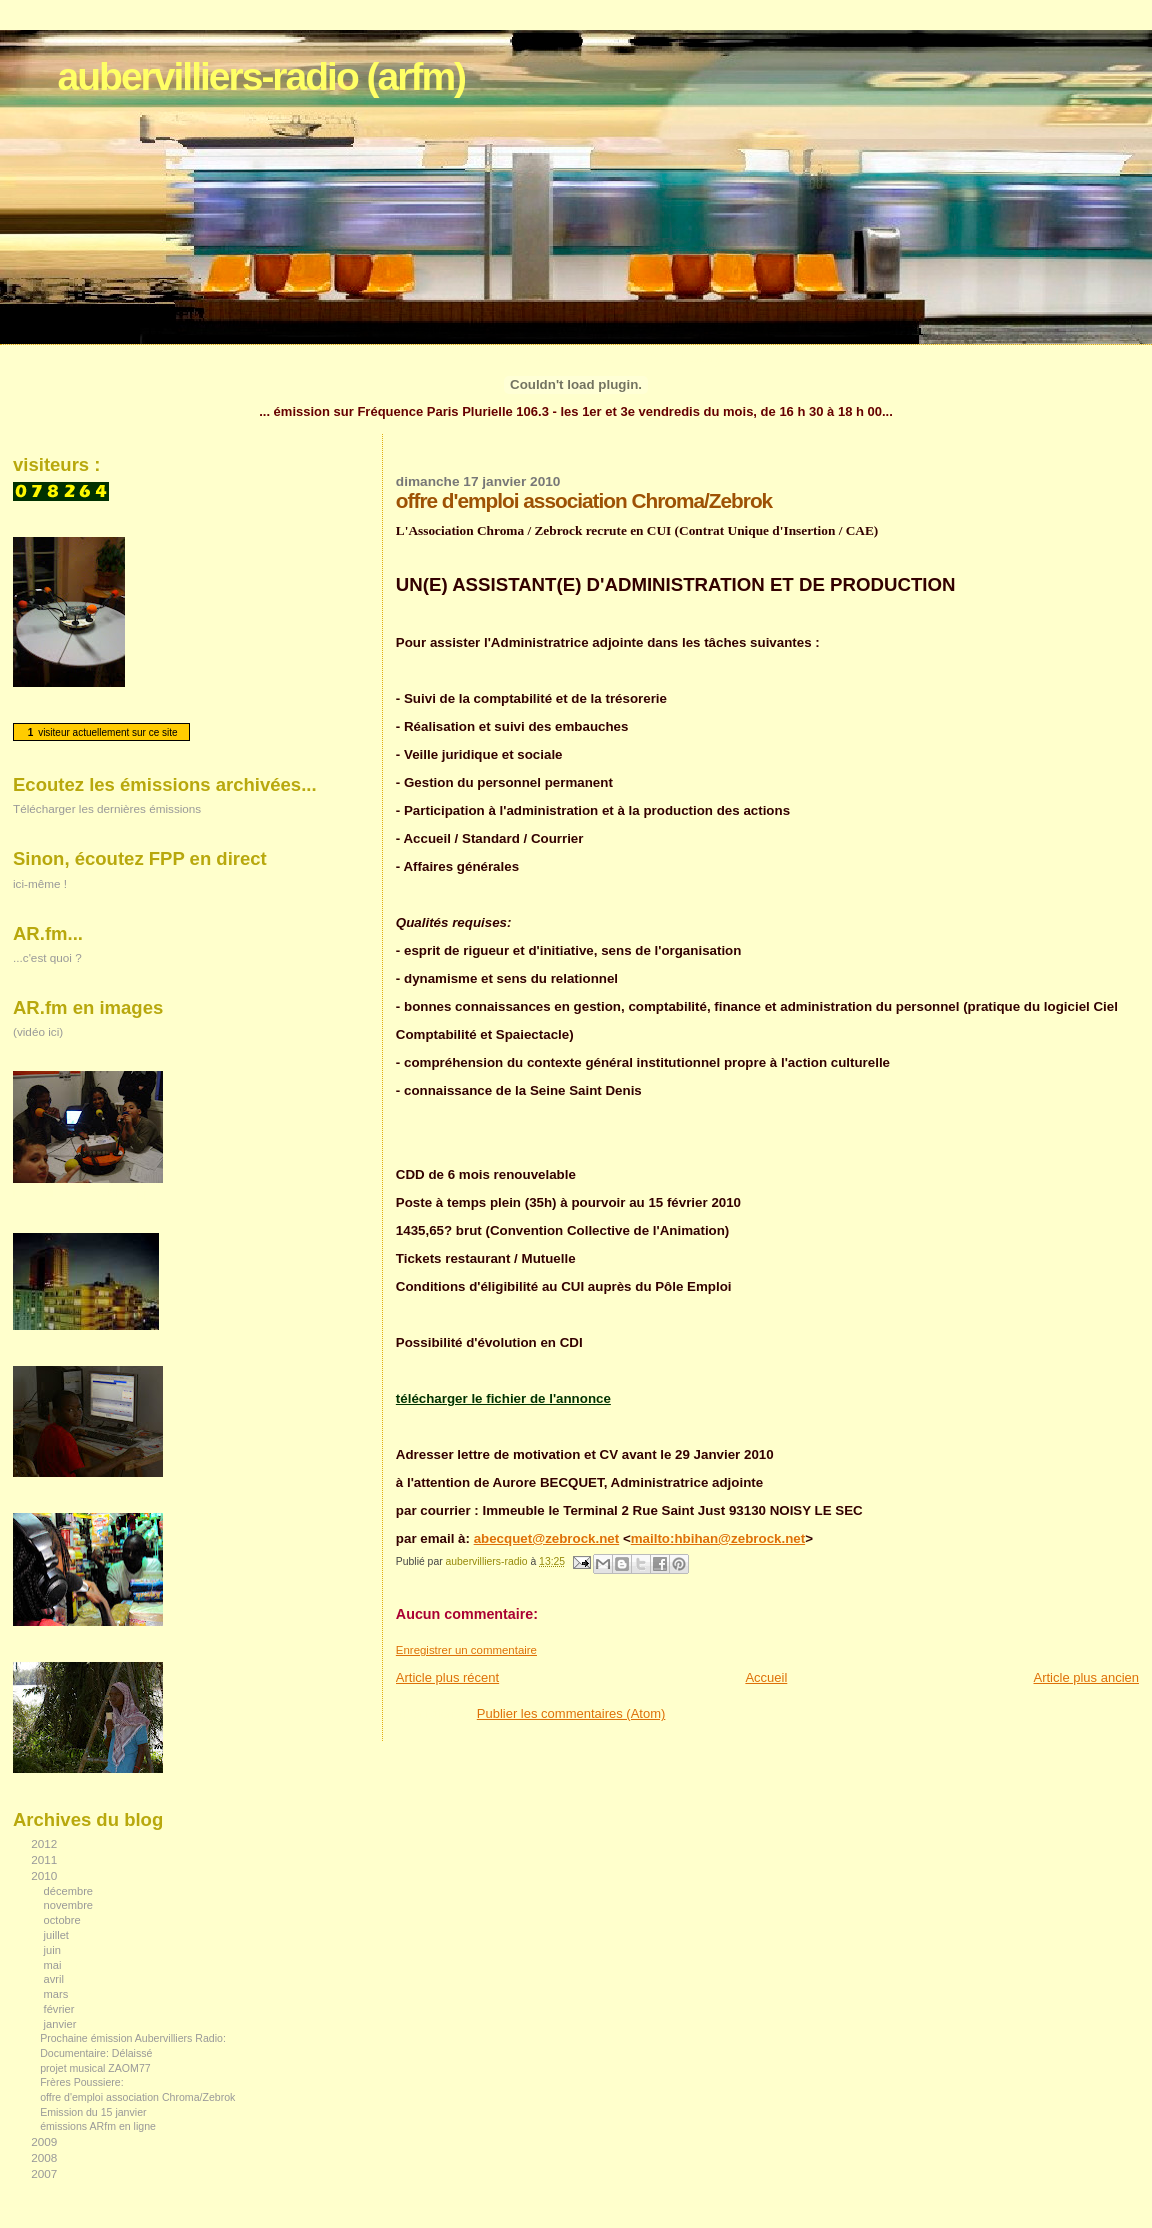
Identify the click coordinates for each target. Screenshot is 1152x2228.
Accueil (766, 1677)
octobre (64, 1920)
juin (54, 1950)
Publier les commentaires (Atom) (571, 1713)
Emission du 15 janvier (93, 2112)
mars (58, 1994)
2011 (45, 1859)
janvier (62, 2024)
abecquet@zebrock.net (547, 1538)
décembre (70, 1891)
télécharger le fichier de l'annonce (503, 1398)
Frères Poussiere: (81, 2082)
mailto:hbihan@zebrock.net (718, 1538)
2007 (45, 2173)
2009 (45, 2141)
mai (54, 1965)
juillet (58, 1935)
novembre (70, 1905)
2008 (45, 2157)
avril (56, 1979)
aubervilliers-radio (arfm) (261, 76)
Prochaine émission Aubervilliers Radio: (133, 2038)
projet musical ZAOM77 (95, 2068)
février (61, 2009)
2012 (45, 1843)
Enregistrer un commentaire (466, 1650)
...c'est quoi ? (47, 957)
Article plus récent (447, 1677)
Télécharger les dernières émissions (107, 808)
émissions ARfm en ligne (98, 2126)
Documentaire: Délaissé (96, 2053)
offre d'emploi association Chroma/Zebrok (137, 2097)
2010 (45, 1875)
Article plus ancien (1087, 1677)
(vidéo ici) (38, 1031)
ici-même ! (40, 883)
